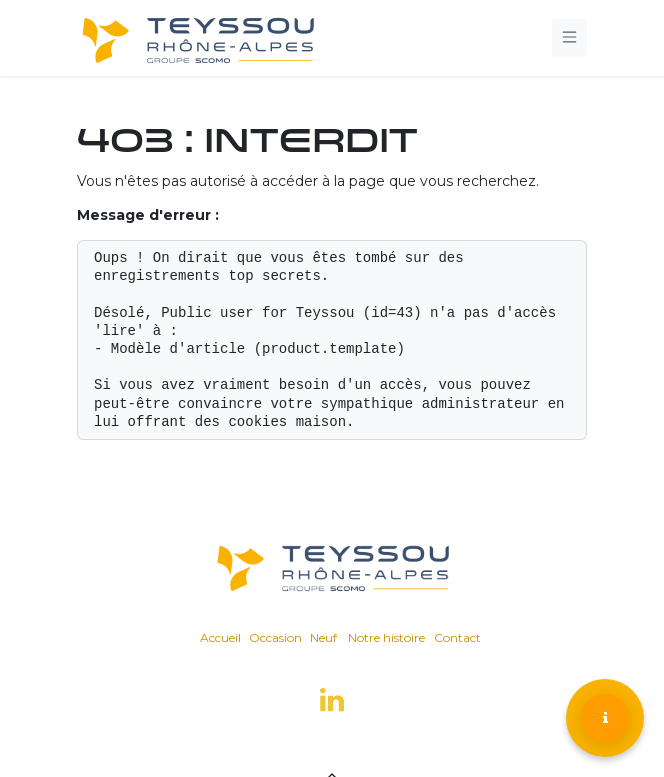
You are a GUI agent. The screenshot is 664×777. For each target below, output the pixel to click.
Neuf (323, 637)
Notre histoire (386, 637)
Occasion (275, 637)
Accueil (220, 637)
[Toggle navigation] (570, 37)
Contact (457, 637)
